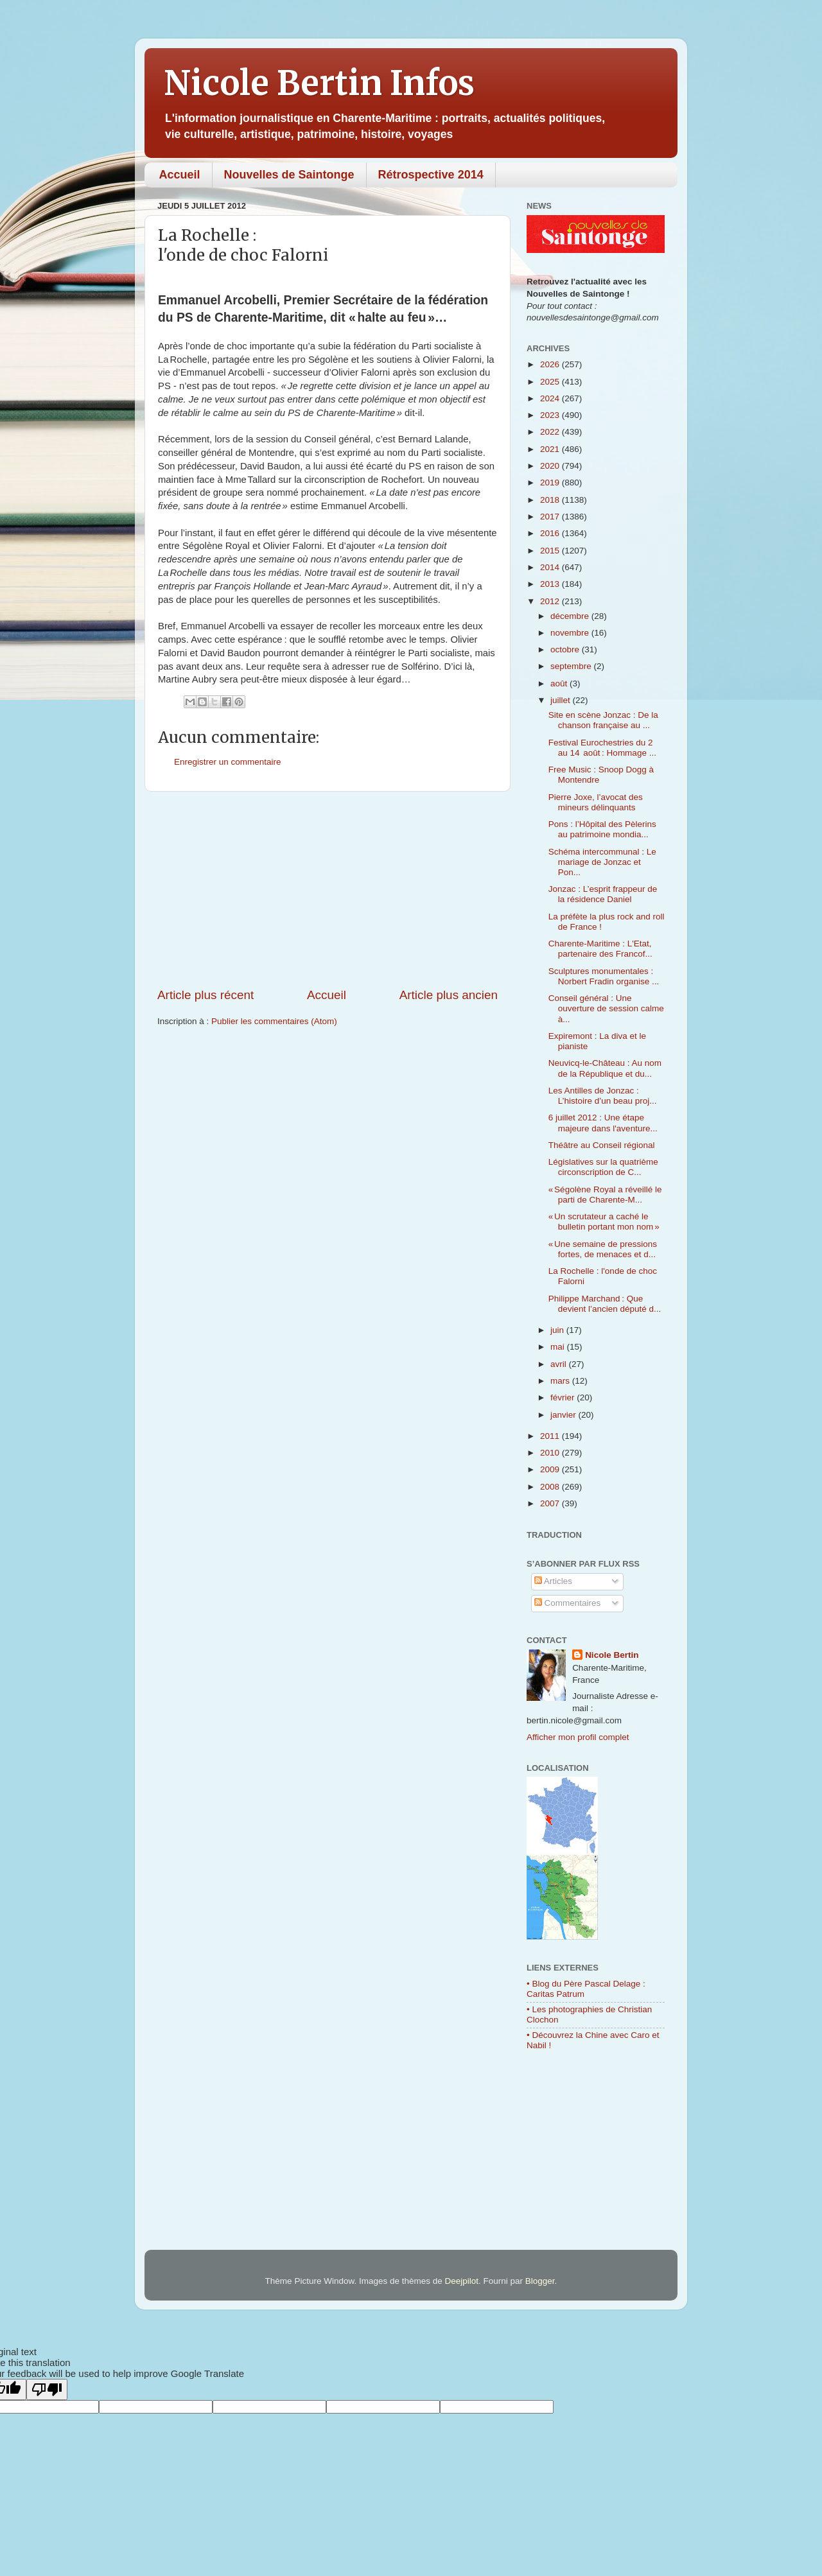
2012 (551, 601)
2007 (551, 1503)
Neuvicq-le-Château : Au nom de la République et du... (604, 1068)
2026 (551, 364)
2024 (551, 398)
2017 (551, 516)
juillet (561, 700)
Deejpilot (462, 2281)
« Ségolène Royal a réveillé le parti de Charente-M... (605, 1195)
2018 (551, 500)
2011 (551, 1436)
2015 (551, 550)
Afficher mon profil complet (578, 1737)
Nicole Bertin (611, 1655)
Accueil (179, 174)
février (563, 1397)
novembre (570, 633)
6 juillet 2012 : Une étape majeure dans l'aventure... (603, 1123)
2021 (551, 449)
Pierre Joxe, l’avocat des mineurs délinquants (595, 802)
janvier (564, 1415)
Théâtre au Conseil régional (601, 1145)
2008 (551, 1487)
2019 (551, 482)
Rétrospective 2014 (431, 174)
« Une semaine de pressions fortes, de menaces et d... (602, 1249)
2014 (551, 567)
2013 (551, 584)
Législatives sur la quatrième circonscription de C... (603, 1167)
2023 (551, 415)
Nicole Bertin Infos (319, 83)
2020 (551, 466)
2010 (551, 1453)
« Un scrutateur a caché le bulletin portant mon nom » (604, 1221)
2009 (551, 1469)
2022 (551, 432)
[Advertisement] (327, 889)
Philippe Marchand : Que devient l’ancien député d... (604, 1304)
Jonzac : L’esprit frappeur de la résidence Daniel (603, 894)
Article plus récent (205, 995)
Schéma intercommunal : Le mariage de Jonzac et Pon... (602, 862)
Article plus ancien (448, 995)
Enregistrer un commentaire (227, 762)
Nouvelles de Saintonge (289, 174)
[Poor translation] (46, 2389)
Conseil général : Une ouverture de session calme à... (606, 1008)
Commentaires (567, 1603)
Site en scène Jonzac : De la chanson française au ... (603, 720)
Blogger (540, 2281)
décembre (570, 616)
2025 (551, 382)
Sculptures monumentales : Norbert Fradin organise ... (604, 976)
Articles (553, 1581)
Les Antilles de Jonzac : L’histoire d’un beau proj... (602, 1096)
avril (559, 1364)
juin (558, 1330)
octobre (566, 649)
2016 (551, 533)
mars (561, 1381)
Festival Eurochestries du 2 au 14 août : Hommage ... (602, 748)
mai (558, 1347)
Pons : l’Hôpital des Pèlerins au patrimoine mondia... (602, 829)
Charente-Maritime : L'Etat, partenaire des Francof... (600, 949)
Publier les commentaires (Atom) (274, 1021)
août (560, 683)
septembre (572, 666)
